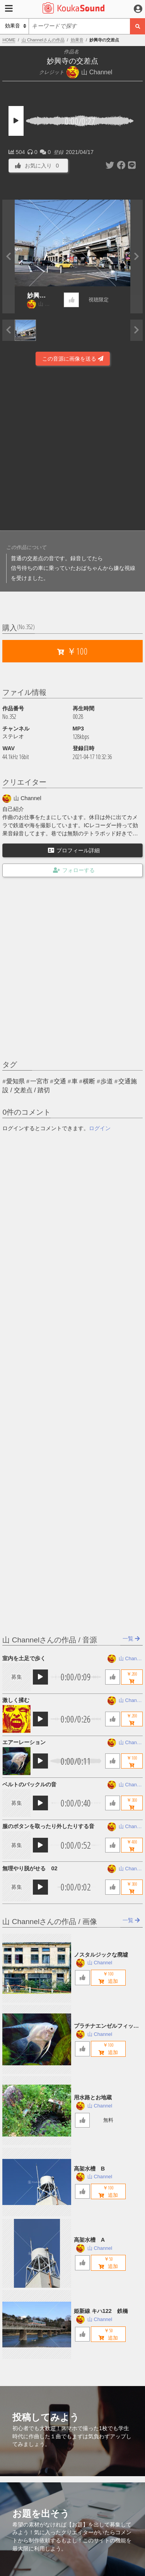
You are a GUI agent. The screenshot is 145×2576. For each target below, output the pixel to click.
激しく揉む (15, 1700)
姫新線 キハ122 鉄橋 (101, 2311)
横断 (89, 1081)
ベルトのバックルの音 (29, 1784)
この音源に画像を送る (72, 359)
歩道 (107, 1081)
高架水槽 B (89, 2168)
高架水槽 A (89, 2240)
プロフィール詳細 (74, 850)
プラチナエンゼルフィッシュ (106, 2026)
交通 (60, 1081)
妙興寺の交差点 (36, 296)
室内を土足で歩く (24, 1658)
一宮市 (39, 1081)
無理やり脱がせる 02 (29, 1868)
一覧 (131, 1638)
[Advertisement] (72, 449)
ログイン (100, 1128)
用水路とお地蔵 (93, 2097)
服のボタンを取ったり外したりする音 (48, 1826)
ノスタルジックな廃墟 (101, 1955)
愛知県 (15, 1081)
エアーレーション (24, 1742)
